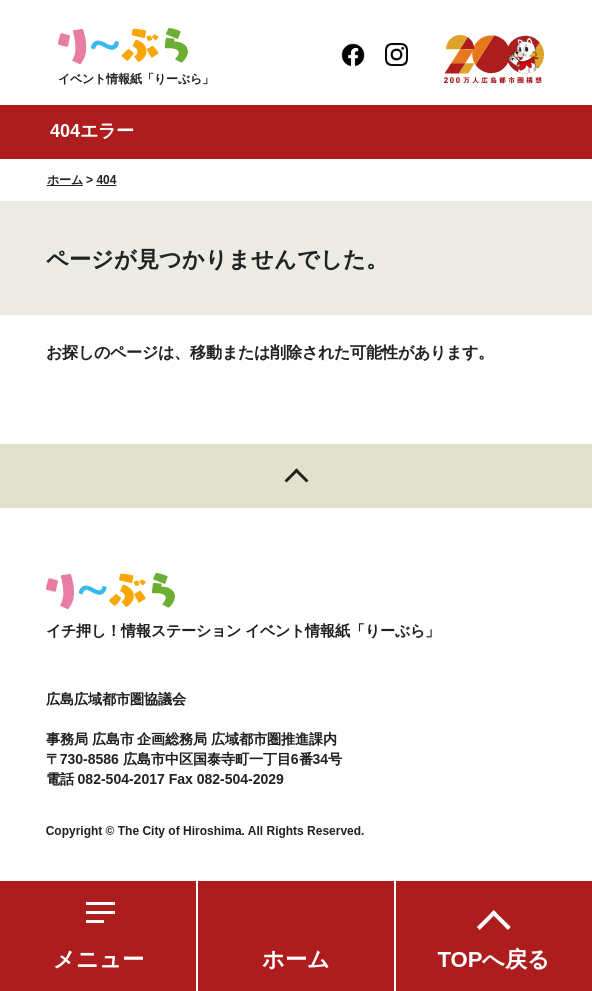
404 (106, 180)
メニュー (98, 959)
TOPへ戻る (494, 959)
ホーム (296, 959)
